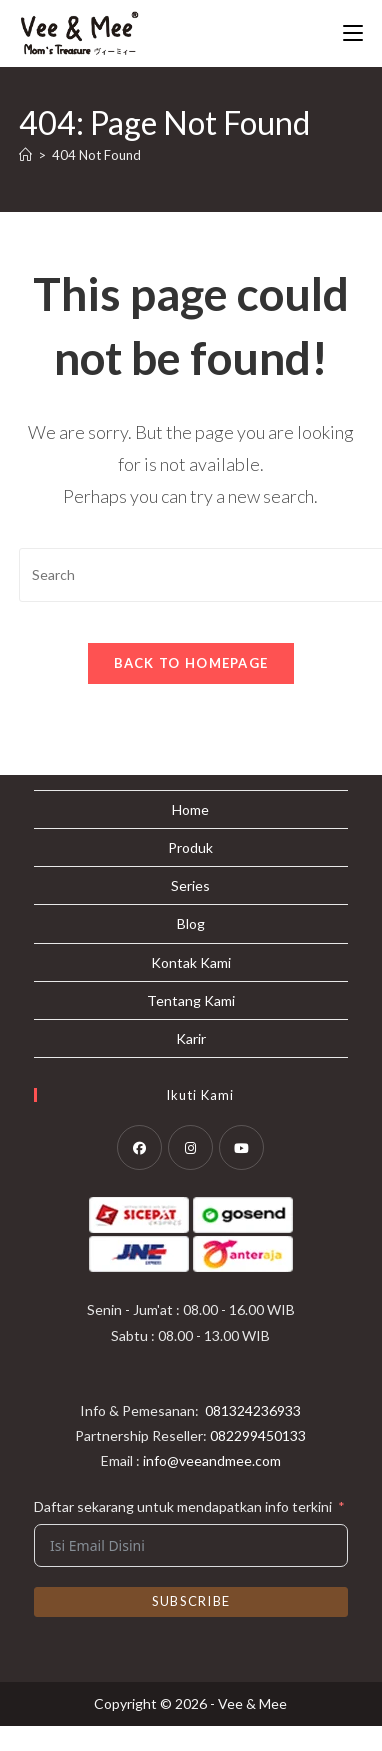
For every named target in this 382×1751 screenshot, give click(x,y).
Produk (190, 872)
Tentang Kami (191, 1025)
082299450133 (258, 1460)
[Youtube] (241, 1172)
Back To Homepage (191, 663)
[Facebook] (139, 1172)
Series (190, 910)
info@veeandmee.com (212, 1485)
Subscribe (191, 1627)
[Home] (25, 155)
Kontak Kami (191, 987)
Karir (191, 1063)
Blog (191, 948)
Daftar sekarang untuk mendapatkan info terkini (183, 1531)
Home (190, 834)
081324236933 (253, 1435)
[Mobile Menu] (353, 33)
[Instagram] (190, 1172)
